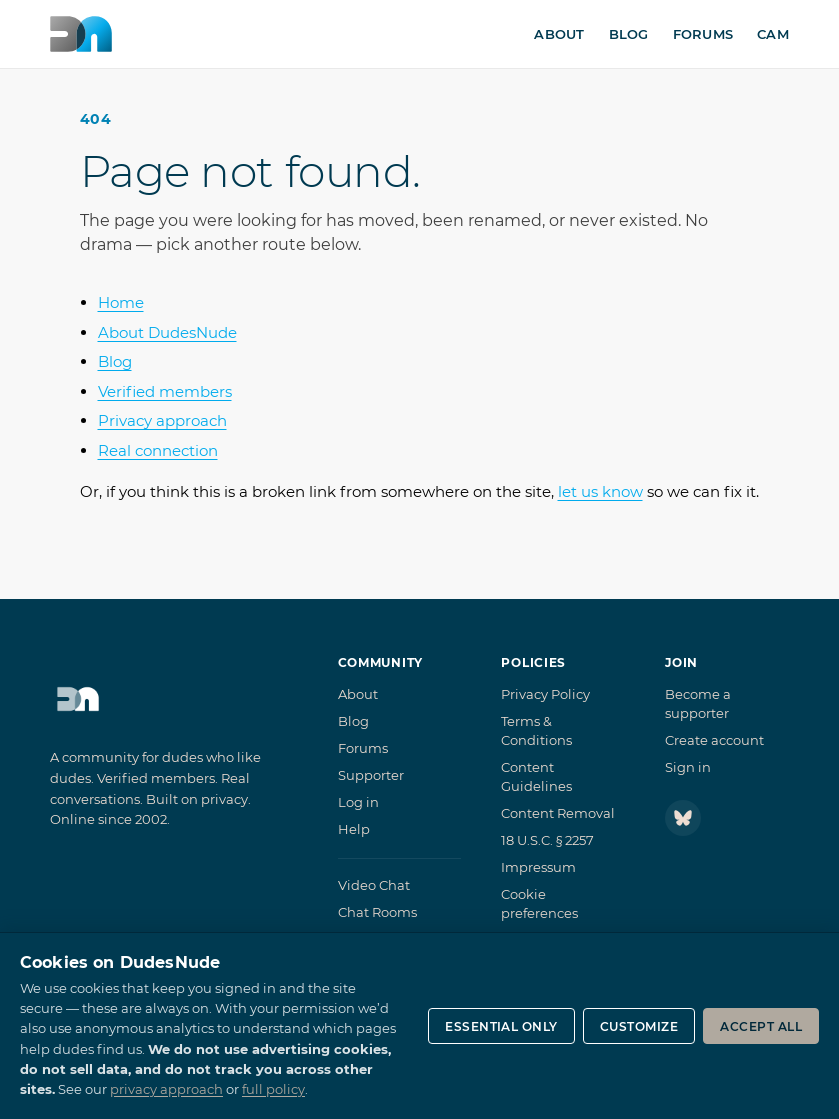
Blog (629, 34)
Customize (639, 1026)
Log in (358, 802)
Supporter (371, 775)
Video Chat (374, 885)
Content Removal (558, 813)
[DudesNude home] (81, 34)
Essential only (501, 1026)
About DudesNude (167, 332)
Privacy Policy (545, 694)
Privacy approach (162, 420)
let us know (600, 491)
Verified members (165, 391)
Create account (714, 740)
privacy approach (166, 1089)
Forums (703, 34)
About (559, 34)
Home (121, 302)
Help (354, 829)
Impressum (538, 867)
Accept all (761, 1026)
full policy (273, 1089)
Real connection (158, 450)
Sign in (688, 767)
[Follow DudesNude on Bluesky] (683, 818)
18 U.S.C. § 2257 (547, 840)
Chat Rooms (377, 912)
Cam (773, 34)
